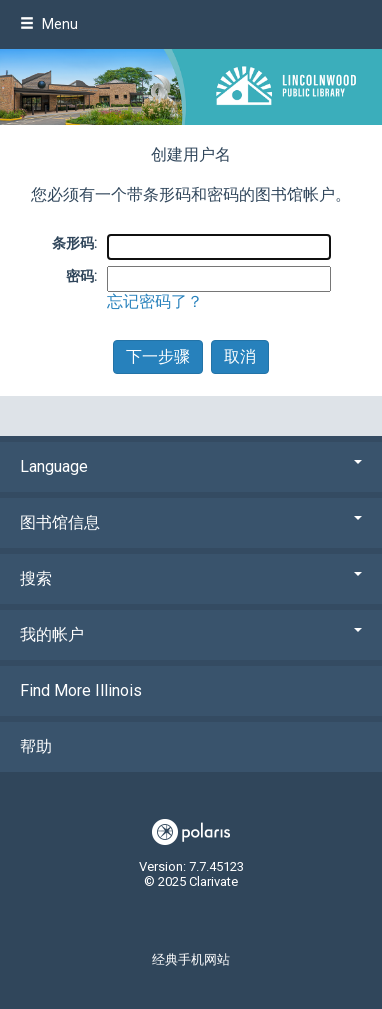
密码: (81, 276)
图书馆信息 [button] (191, 522)
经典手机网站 (191, 959)
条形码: (74, 243)
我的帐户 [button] (191, 634)
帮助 (36, 746)
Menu (49, 24)
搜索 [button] (191, 578)
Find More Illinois (81, 690)
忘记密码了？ (155, 301)
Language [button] (191, 466)
